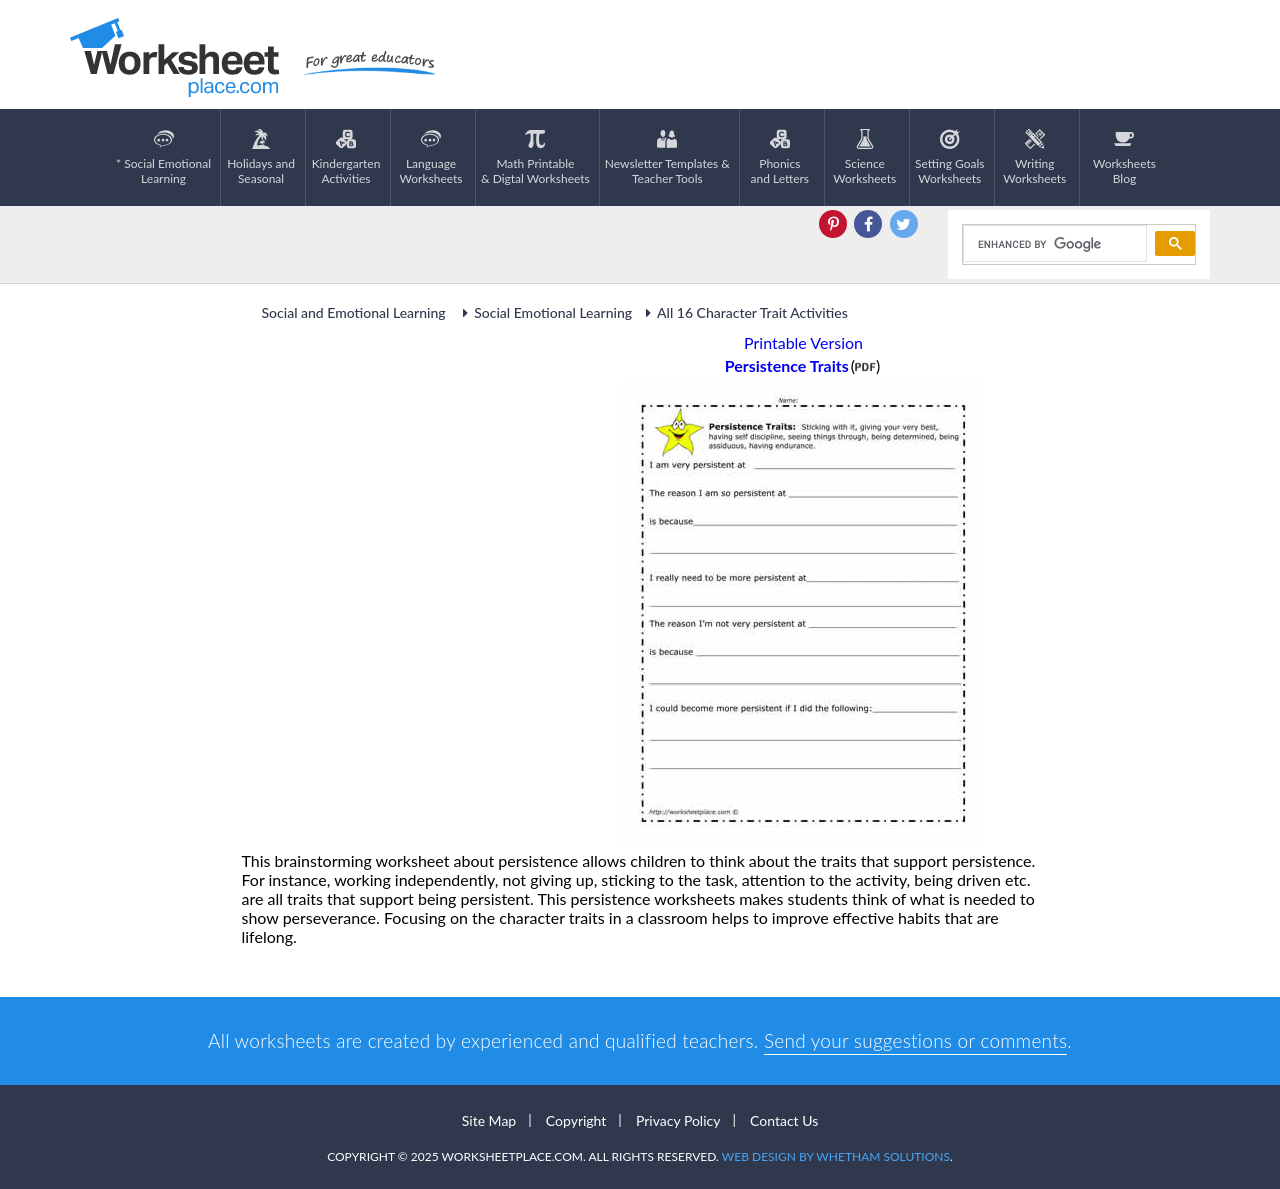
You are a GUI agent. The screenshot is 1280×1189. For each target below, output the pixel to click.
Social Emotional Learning (544, 312)
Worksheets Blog (1124, 157)
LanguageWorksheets (431, 157)
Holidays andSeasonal (261, 157)
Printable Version (803, 342)
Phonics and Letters (780, 157)
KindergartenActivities (346, 157)
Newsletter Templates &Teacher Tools (667, 157)
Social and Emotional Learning (356, 312)
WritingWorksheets (1034, 157)
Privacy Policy (678, 1120)
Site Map (489, 1120)
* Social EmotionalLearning (163, 157)
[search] (1053, 244)
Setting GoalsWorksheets (949, 157)
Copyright (576, 1120)
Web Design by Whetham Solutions (836, 1156)
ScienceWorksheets (864, 157)
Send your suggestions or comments (915, 1040)
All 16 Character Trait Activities (743, 312)
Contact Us (784, 1120)
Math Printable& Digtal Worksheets (535, 157)
